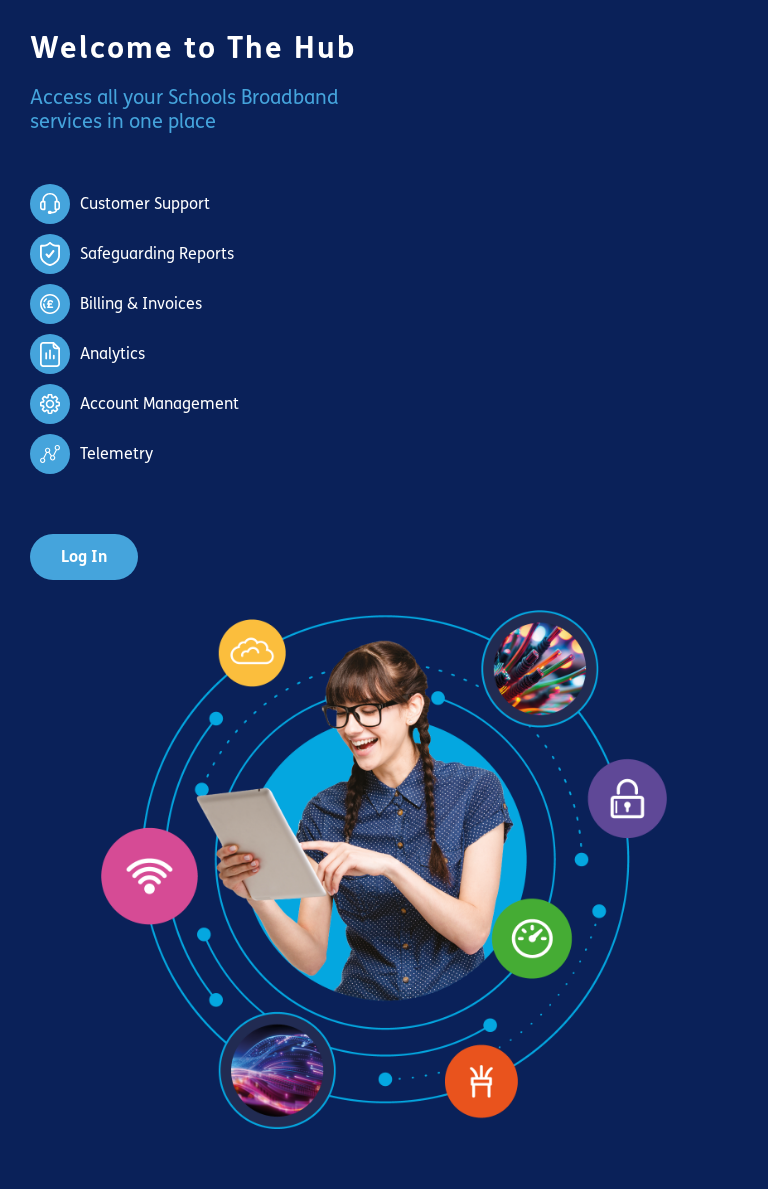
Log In (84, 556)
